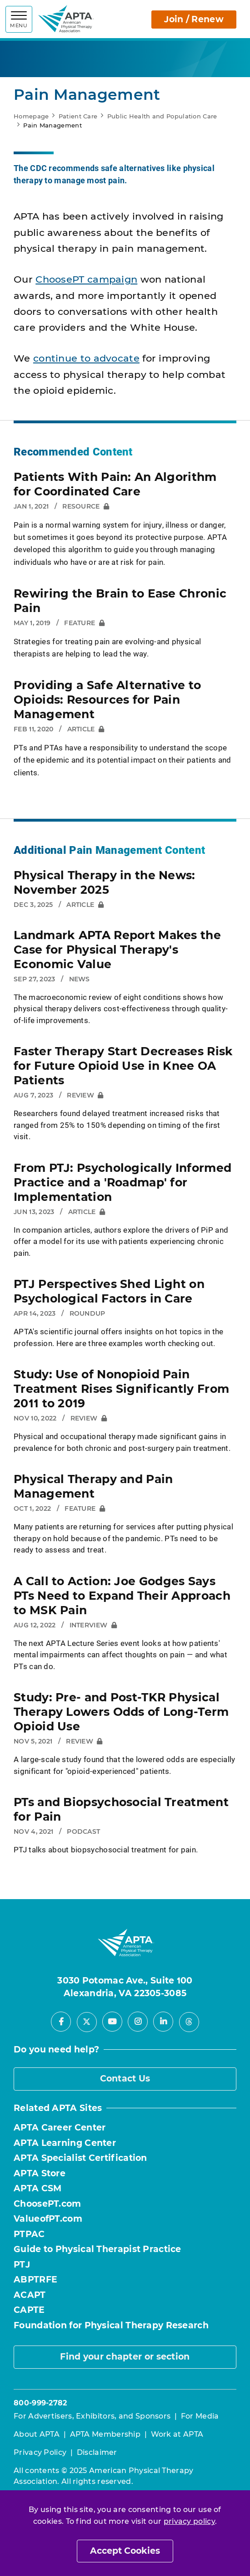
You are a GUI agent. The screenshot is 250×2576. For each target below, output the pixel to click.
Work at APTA (177, 2434)
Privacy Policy (40, 2452)
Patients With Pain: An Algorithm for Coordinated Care (115, 484)
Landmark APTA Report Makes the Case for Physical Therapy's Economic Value (117, 949)
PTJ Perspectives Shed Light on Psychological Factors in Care (109, 1291)
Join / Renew (194, 19)
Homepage (31, 116)
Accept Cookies (125, 2551)
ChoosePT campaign (86, 279)
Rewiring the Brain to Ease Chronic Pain (120, 601)
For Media (200, 2416)
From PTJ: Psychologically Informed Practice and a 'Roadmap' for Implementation (122, 1182)
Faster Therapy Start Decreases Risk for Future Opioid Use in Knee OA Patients (123, 1065)
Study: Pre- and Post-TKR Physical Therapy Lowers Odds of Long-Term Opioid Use (121, 1711)
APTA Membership (105, 2434)
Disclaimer (97, 2452)
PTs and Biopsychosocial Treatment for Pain (121, 1809)
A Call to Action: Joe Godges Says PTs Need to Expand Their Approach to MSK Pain (122, 1595)
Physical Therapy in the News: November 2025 (104, 882)
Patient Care (78, 116)
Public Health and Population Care (162, 116)
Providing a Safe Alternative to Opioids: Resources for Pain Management (107, 699)
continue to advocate (86, 358)
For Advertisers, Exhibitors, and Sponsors (92, 2416)
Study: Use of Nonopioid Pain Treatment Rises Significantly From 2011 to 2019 (121, 1388)
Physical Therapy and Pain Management (93, 1486)
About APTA (37, 2434)
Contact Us (125, 2078)
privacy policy (189, 2521)
